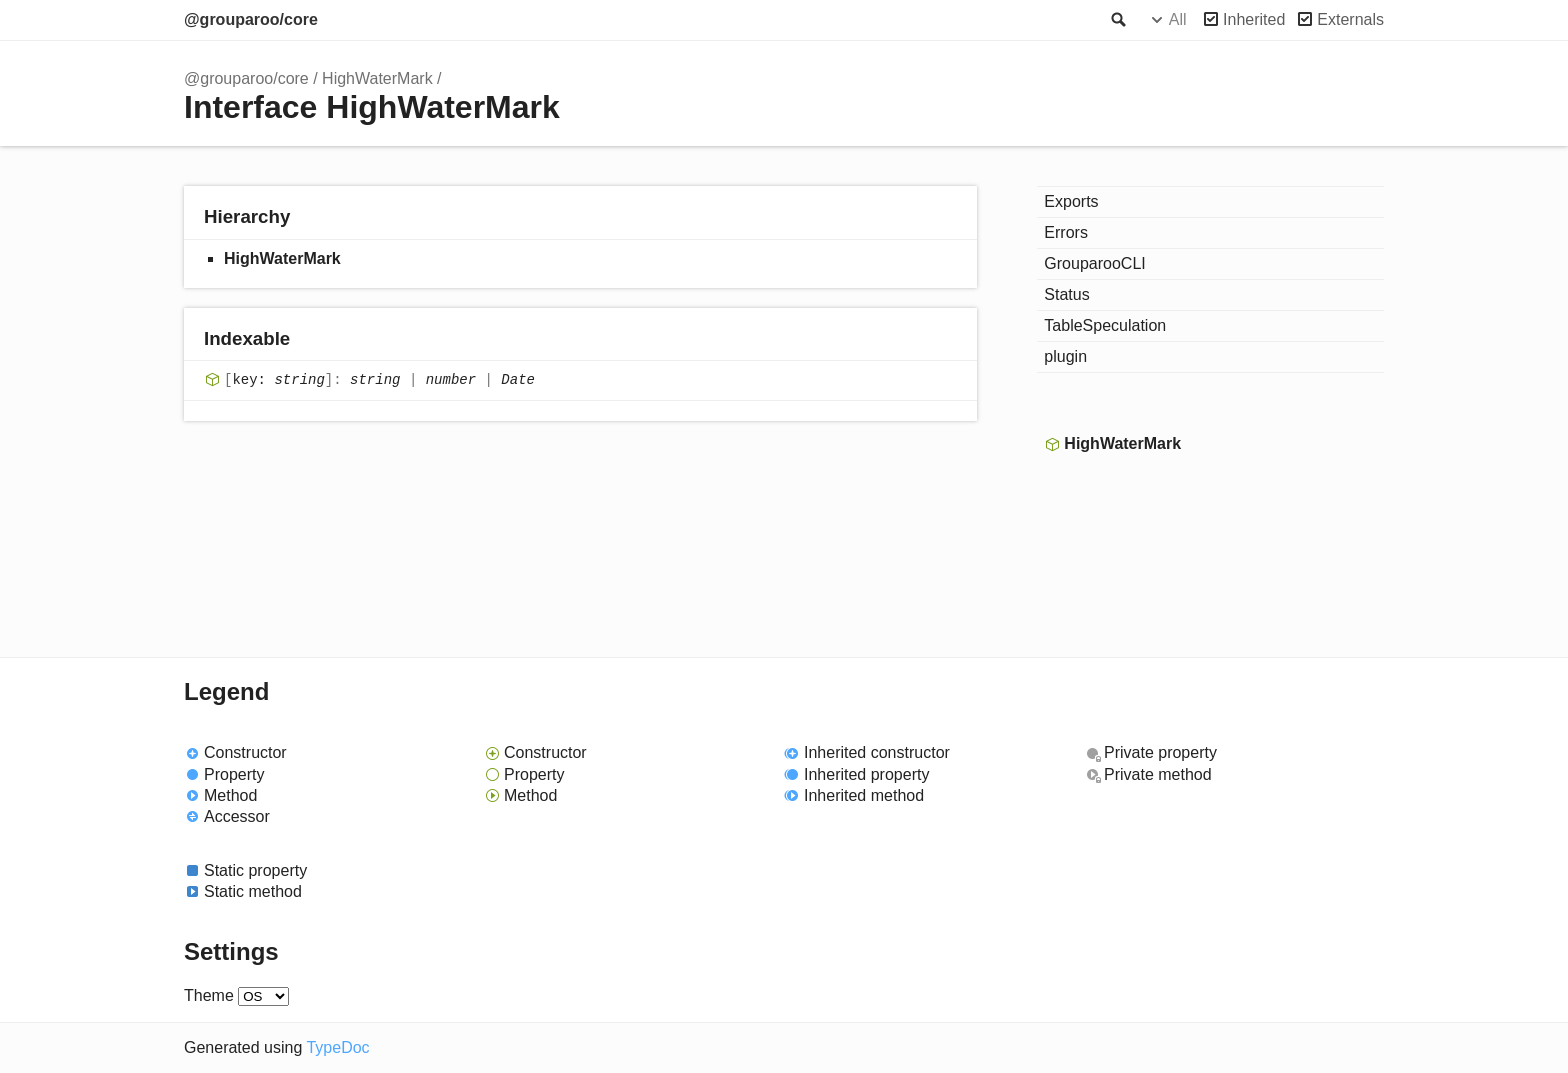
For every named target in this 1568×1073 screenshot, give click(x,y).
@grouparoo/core (251, 19)
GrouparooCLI (1094, 263)
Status (1066, 294)
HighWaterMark (377, 78)
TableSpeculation (1105, 325)
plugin (1065, 356)
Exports (1071, 201)
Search (1117, 20)
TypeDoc (337, 1047)
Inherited (1254, 19)
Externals (1350, 19)
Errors (1066, 232)
